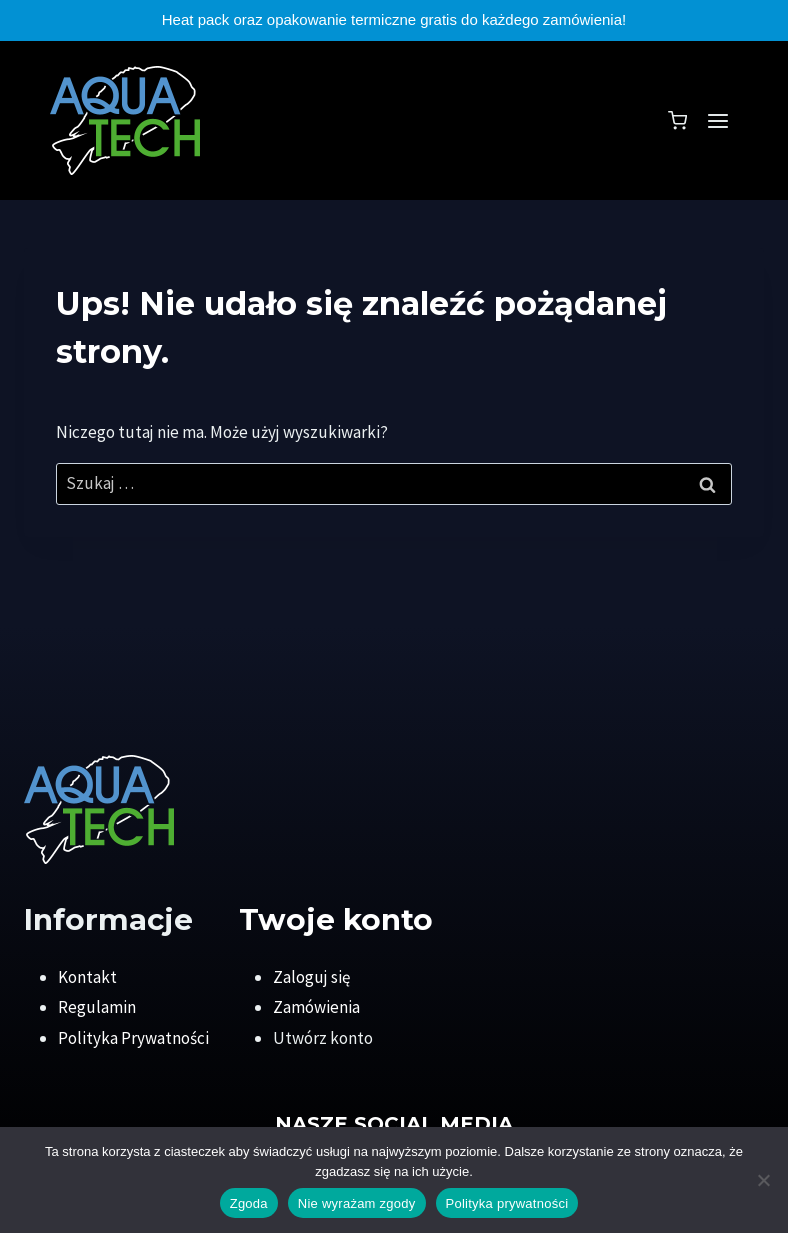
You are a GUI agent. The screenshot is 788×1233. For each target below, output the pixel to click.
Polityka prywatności (507, 1203)
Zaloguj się (311, 977)
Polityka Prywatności (133, 1038)
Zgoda (249, 1203)
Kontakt (87, 977)
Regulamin (97, 1007)
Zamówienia (316, 1007)
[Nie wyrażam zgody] (763, 1180)
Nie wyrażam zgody (357, 1203)
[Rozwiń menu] (717, 120)
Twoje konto (336, 919)
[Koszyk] (677, 120)
